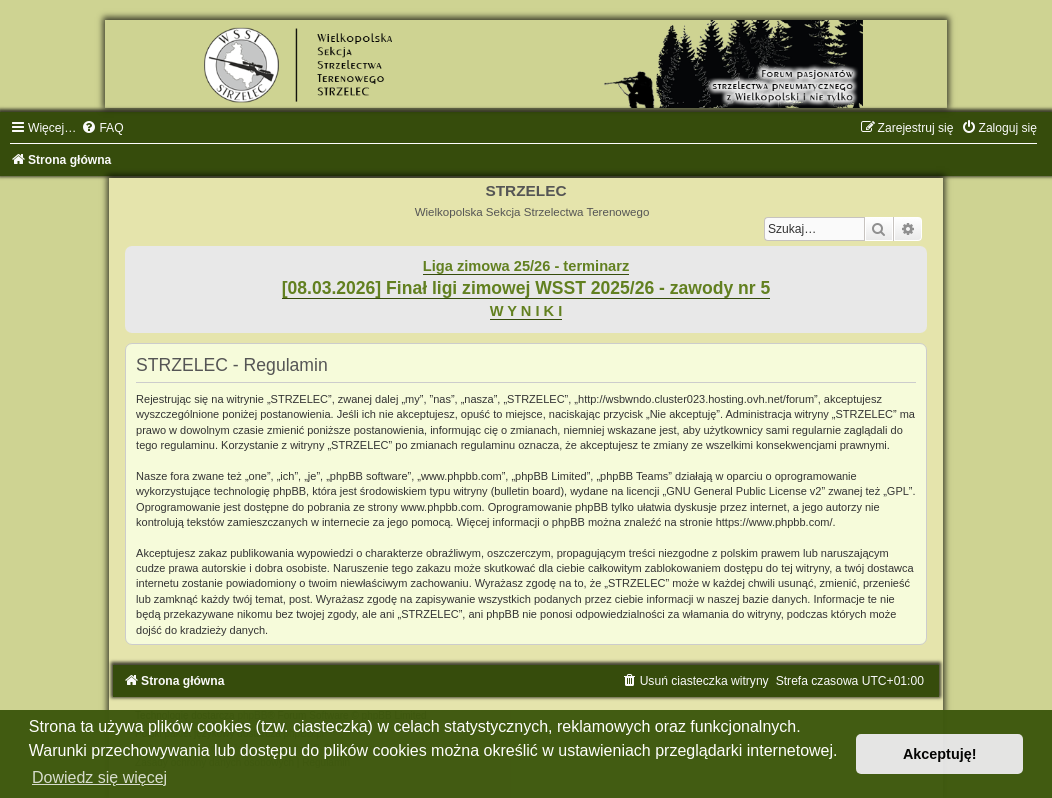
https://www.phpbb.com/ (774, 522)
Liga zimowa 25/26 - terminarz (526, 266)
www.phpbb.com (441, 507)
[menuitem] (102, 128)
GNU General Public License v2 (743, 491)
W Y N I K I (526, 311)
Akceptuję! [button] (940, 754)
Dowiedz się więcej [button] (99, 777)
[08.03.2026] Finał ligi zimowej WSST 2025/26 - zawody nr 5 (526, 288)
